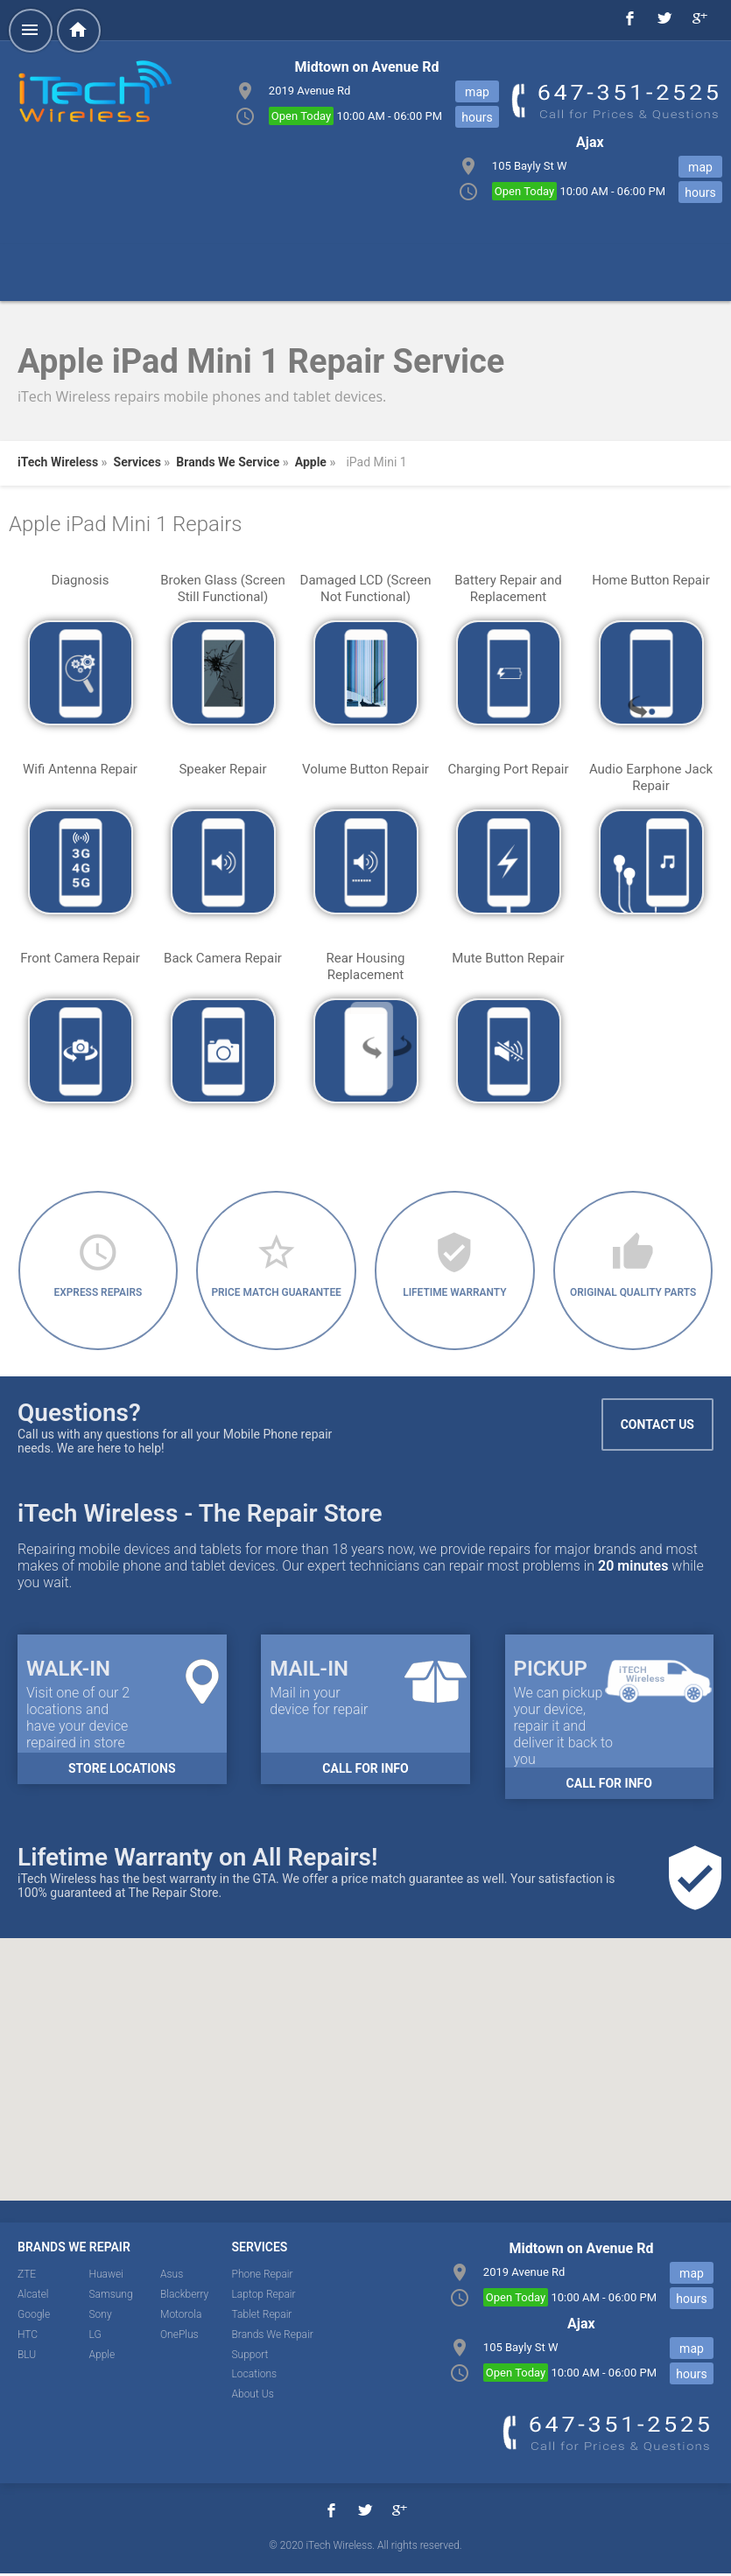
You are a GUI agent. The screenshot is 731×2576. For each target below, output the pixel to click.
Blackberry (184, 2297)
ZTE (27, 2277)
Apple (311, 462)
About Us (253, 2396)
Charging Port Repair (507, 769)
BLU (27, 2356)
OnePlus (179, 2336)
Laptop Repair (264, 2297)
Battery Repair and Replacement (507, 588)
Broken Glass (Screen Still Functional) (222, 588)
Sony (100, 2317)
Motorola (180, 2317)
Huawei (106, 2277)
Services (137, 462)
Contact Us (657, 1427)
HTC (28, 2336)
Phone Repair (262, 2277)
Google (34, 2317)
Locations (255, 2376)
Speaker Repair (222, 769)
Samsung (111, 2297)
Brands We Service (227, 462)
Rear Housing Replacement (366, 966)
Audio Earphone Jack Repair (651, 777)
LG (95, 2336)
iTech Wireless (58, 462)
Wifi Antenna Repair (80, 769)
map (477, 92)
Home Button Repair (650, 580)
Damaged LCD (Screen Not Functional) (366, 588)
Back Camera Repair (223, 958)
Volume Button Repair (365, 769)
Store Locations (122, 1771)
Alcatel (33, 2297)
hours (476, 117)
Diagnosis (80, 580)
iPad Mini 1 (376, 462)
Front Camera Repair (80, 958)
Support (250, 2356)
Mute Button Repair (508, 958)
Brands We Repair (272, 2336)
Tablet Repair (262, 2317)
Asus (171, 2277)
